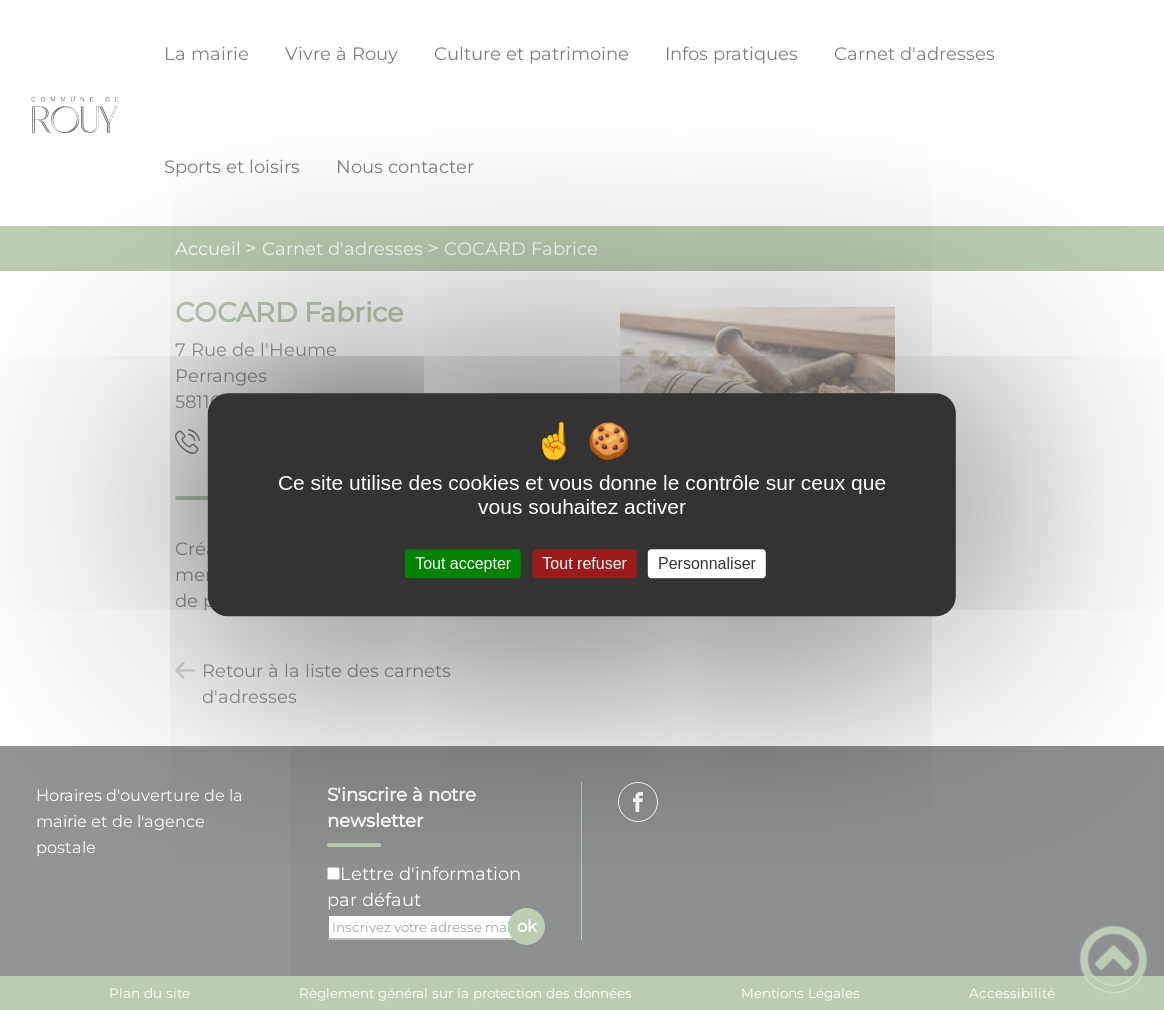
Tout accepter (463, 563)
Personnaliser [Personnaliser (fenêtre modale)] (707, 563)
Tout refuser (584, 563)
